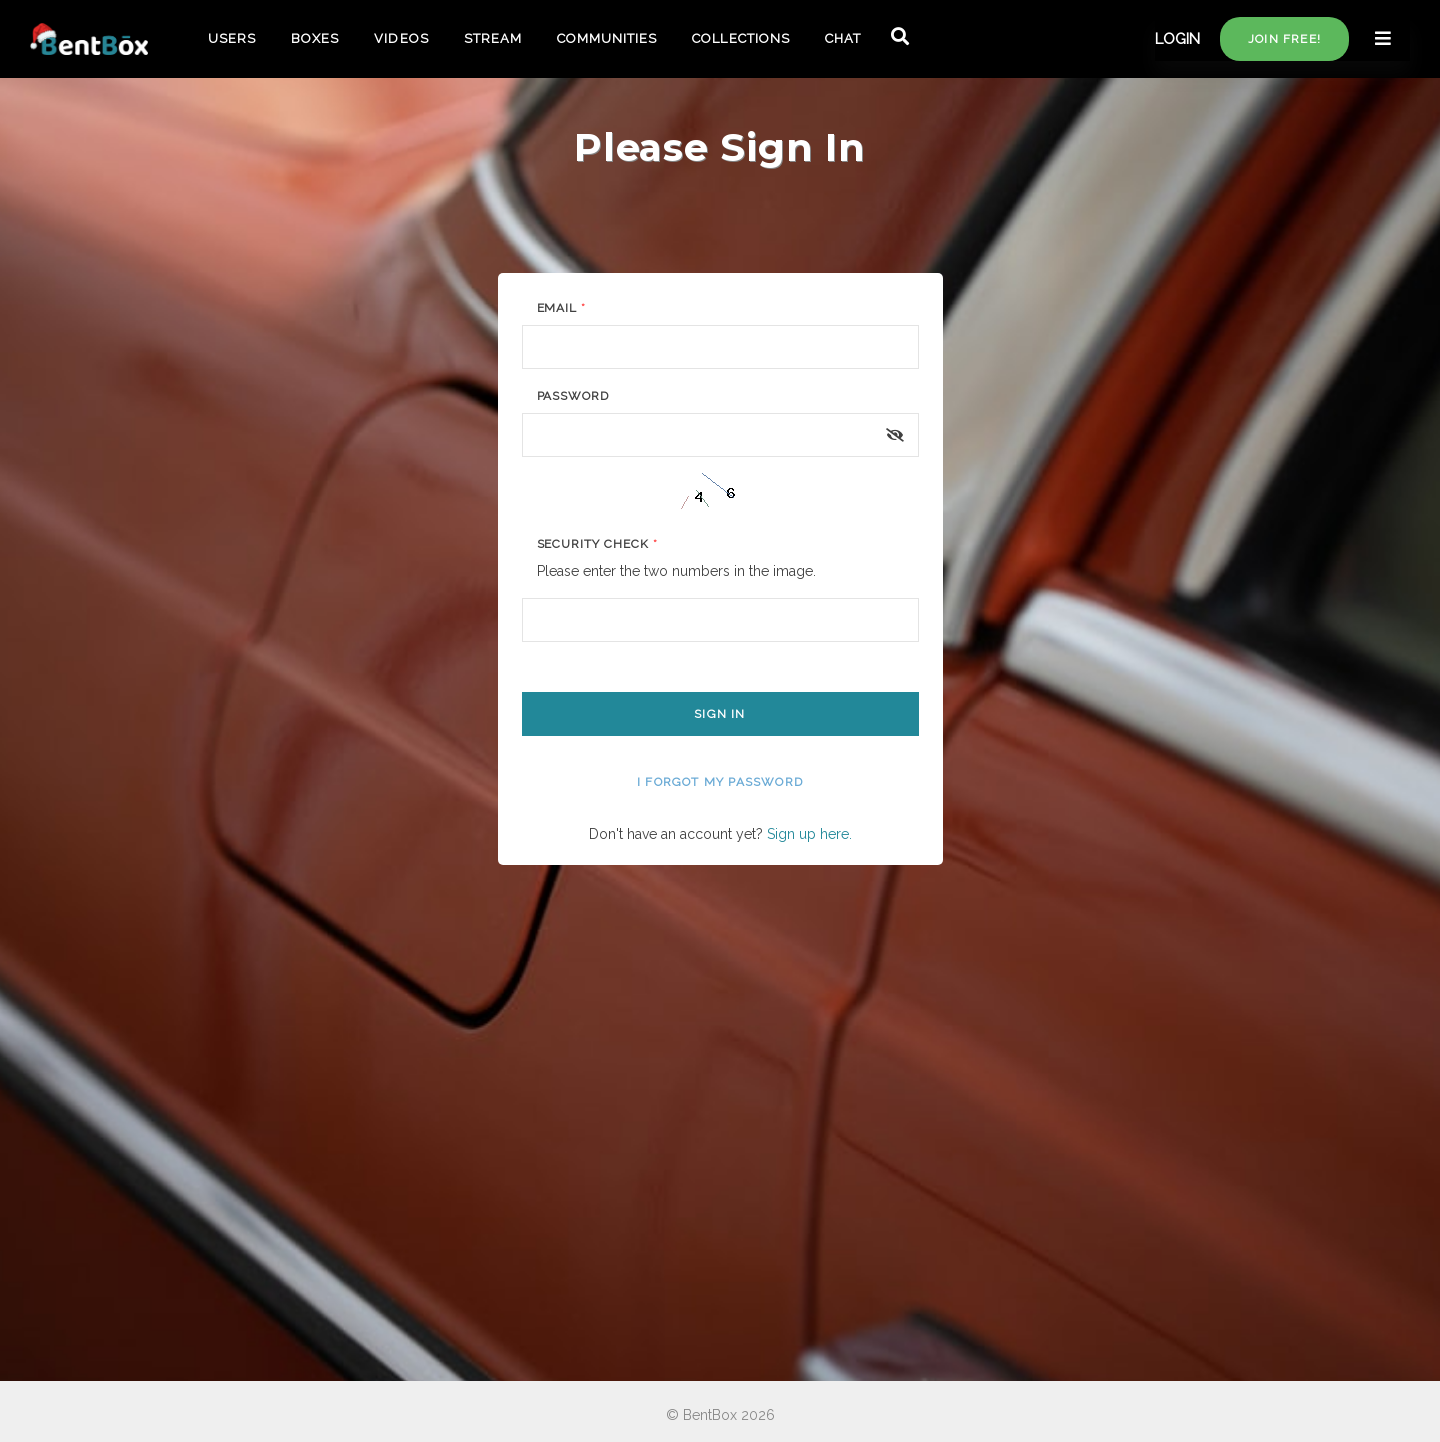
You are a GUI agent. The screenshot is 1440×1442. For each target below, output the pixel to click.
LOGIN (1177, 39)
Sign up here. (809, 834)
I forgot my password (720, 782)
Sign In (719, 714)
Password (573, 396)
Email (562, 308)
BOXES (315, 38)
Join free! (1284, 39)
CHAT (843, 38)
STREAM (493, 38)
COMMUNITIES (607, 38)
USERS (232, 38)
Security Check (597, 544)
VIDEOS (401, 38)
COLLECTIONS (740, 38)
